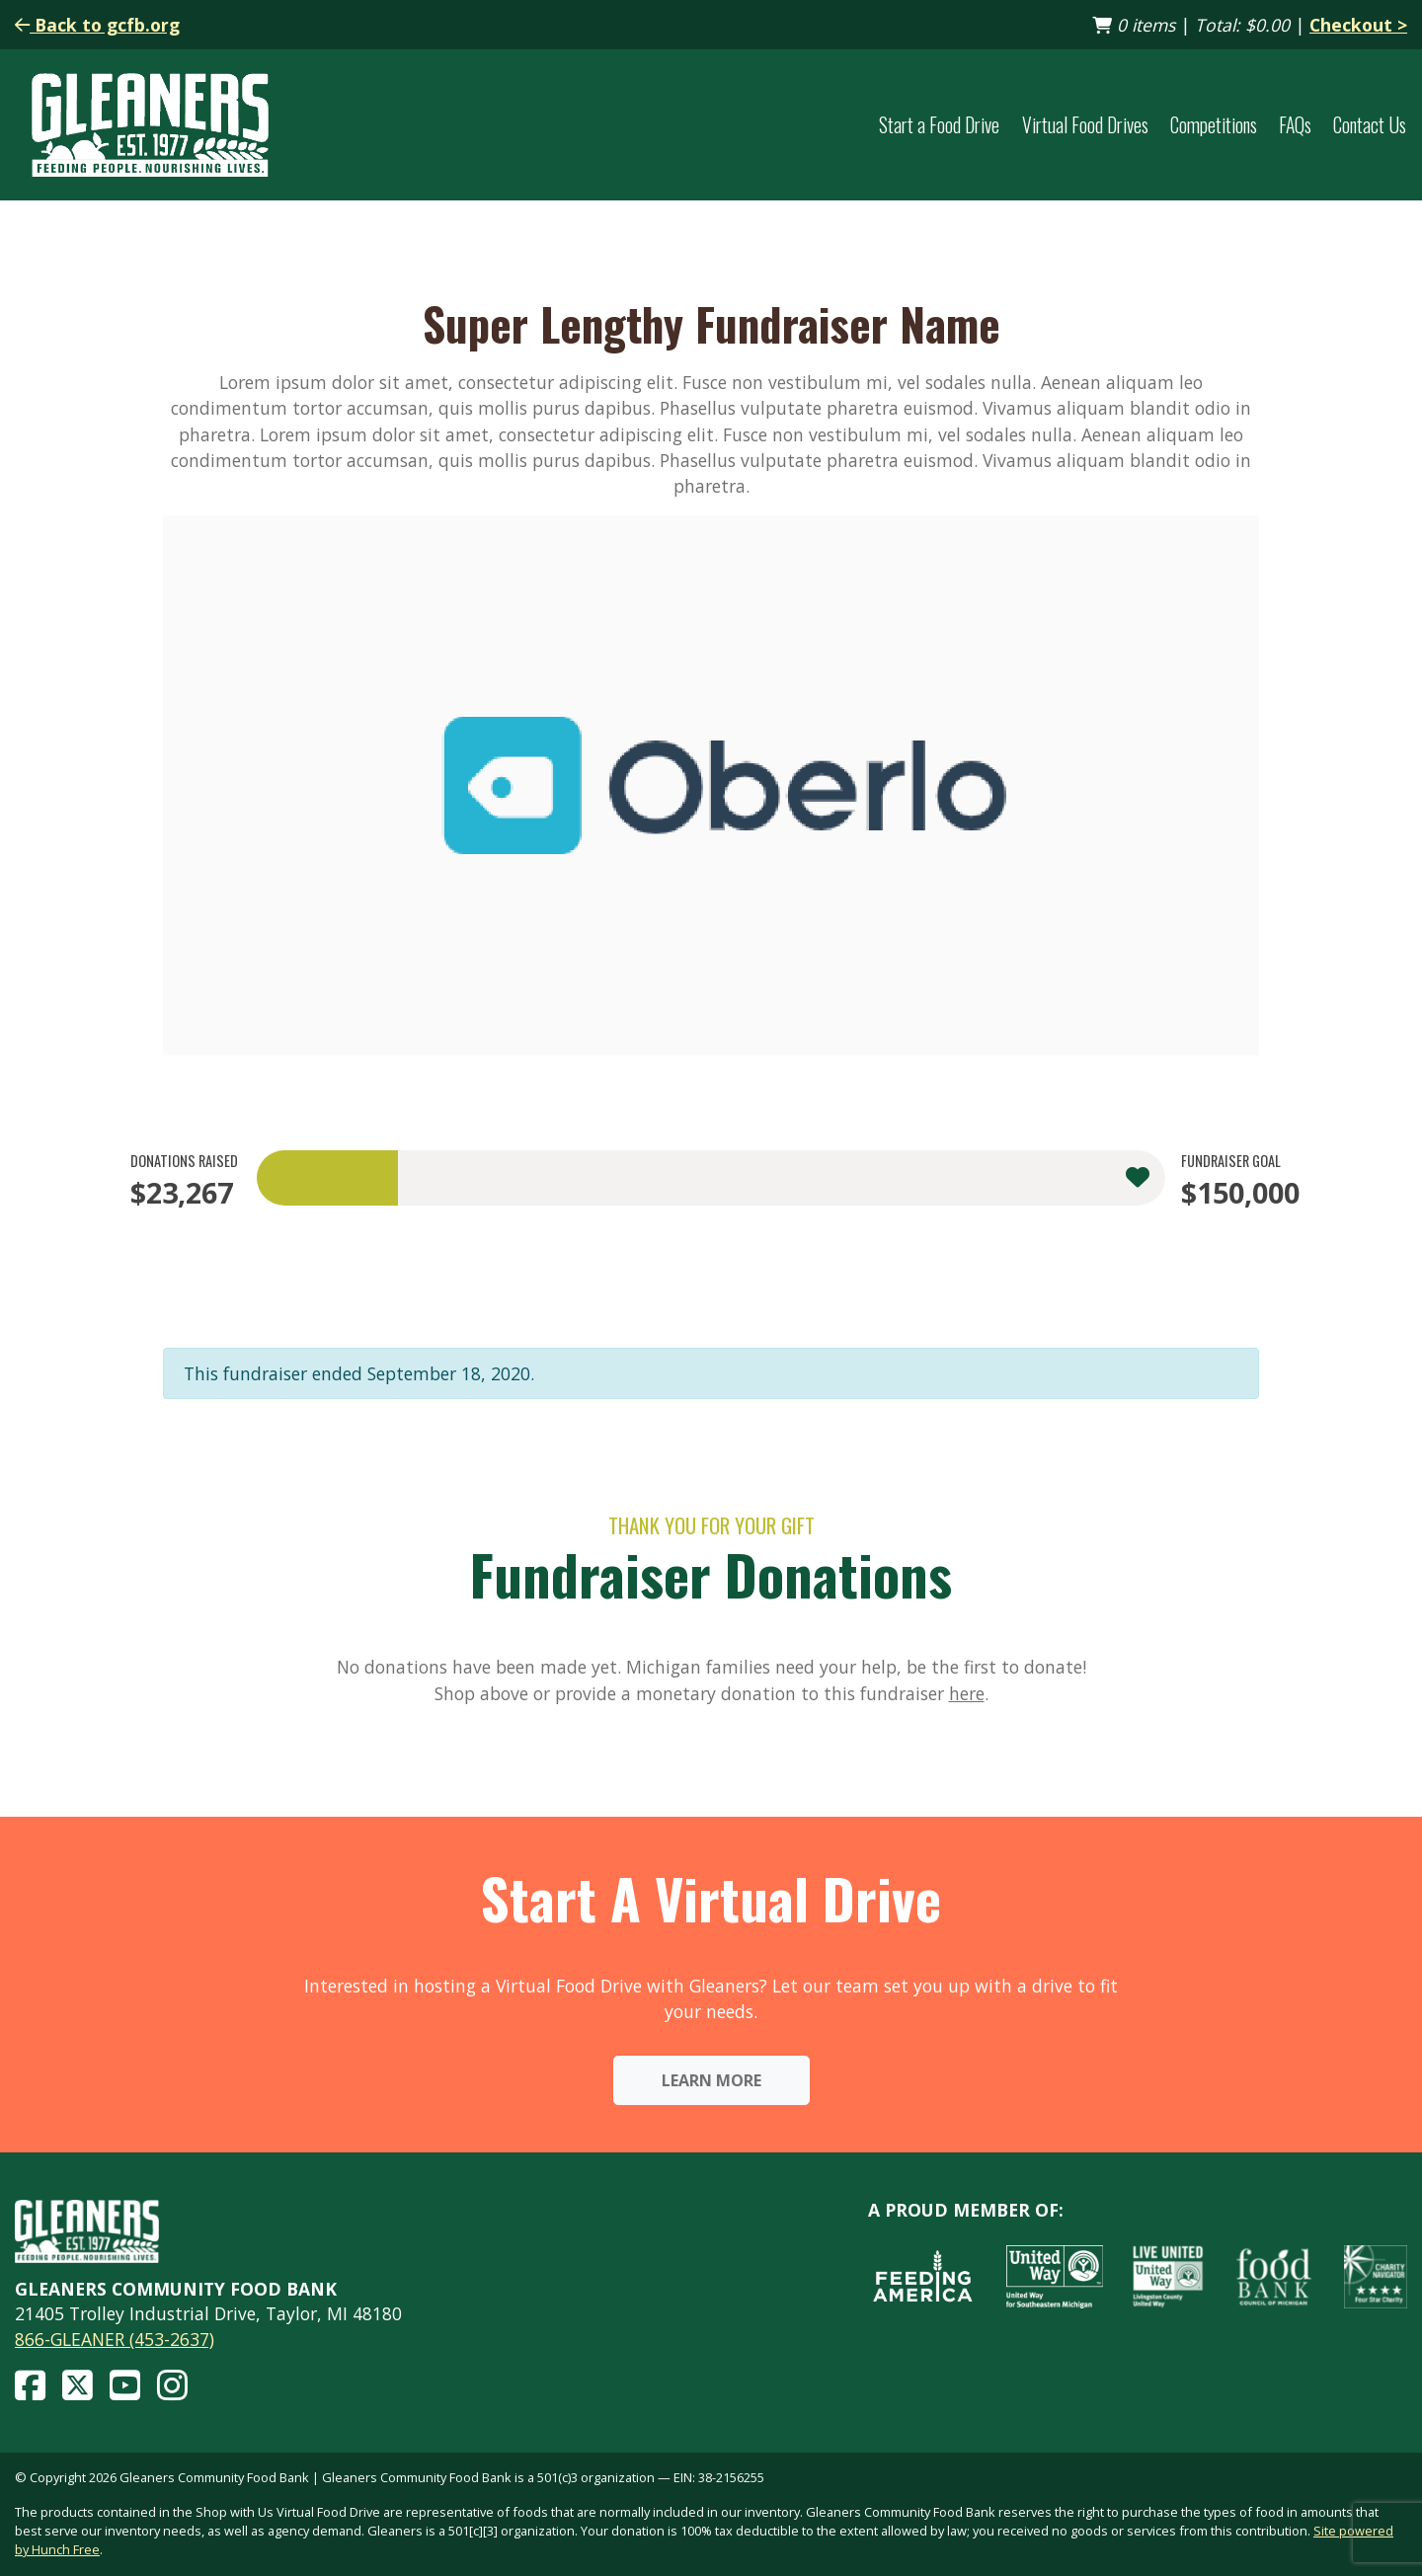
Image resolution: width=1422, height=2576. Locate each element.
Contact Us (1369, 125)
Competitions (1213, 125)
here (967, 1693)
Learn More (711, 2080)
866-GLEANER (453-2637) (114, 2339)
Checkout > (1358, 25)
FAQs (1295, 125)
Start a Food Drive (939, 125)
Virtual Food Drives (1085, 125)
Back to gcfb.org (97, 25)
